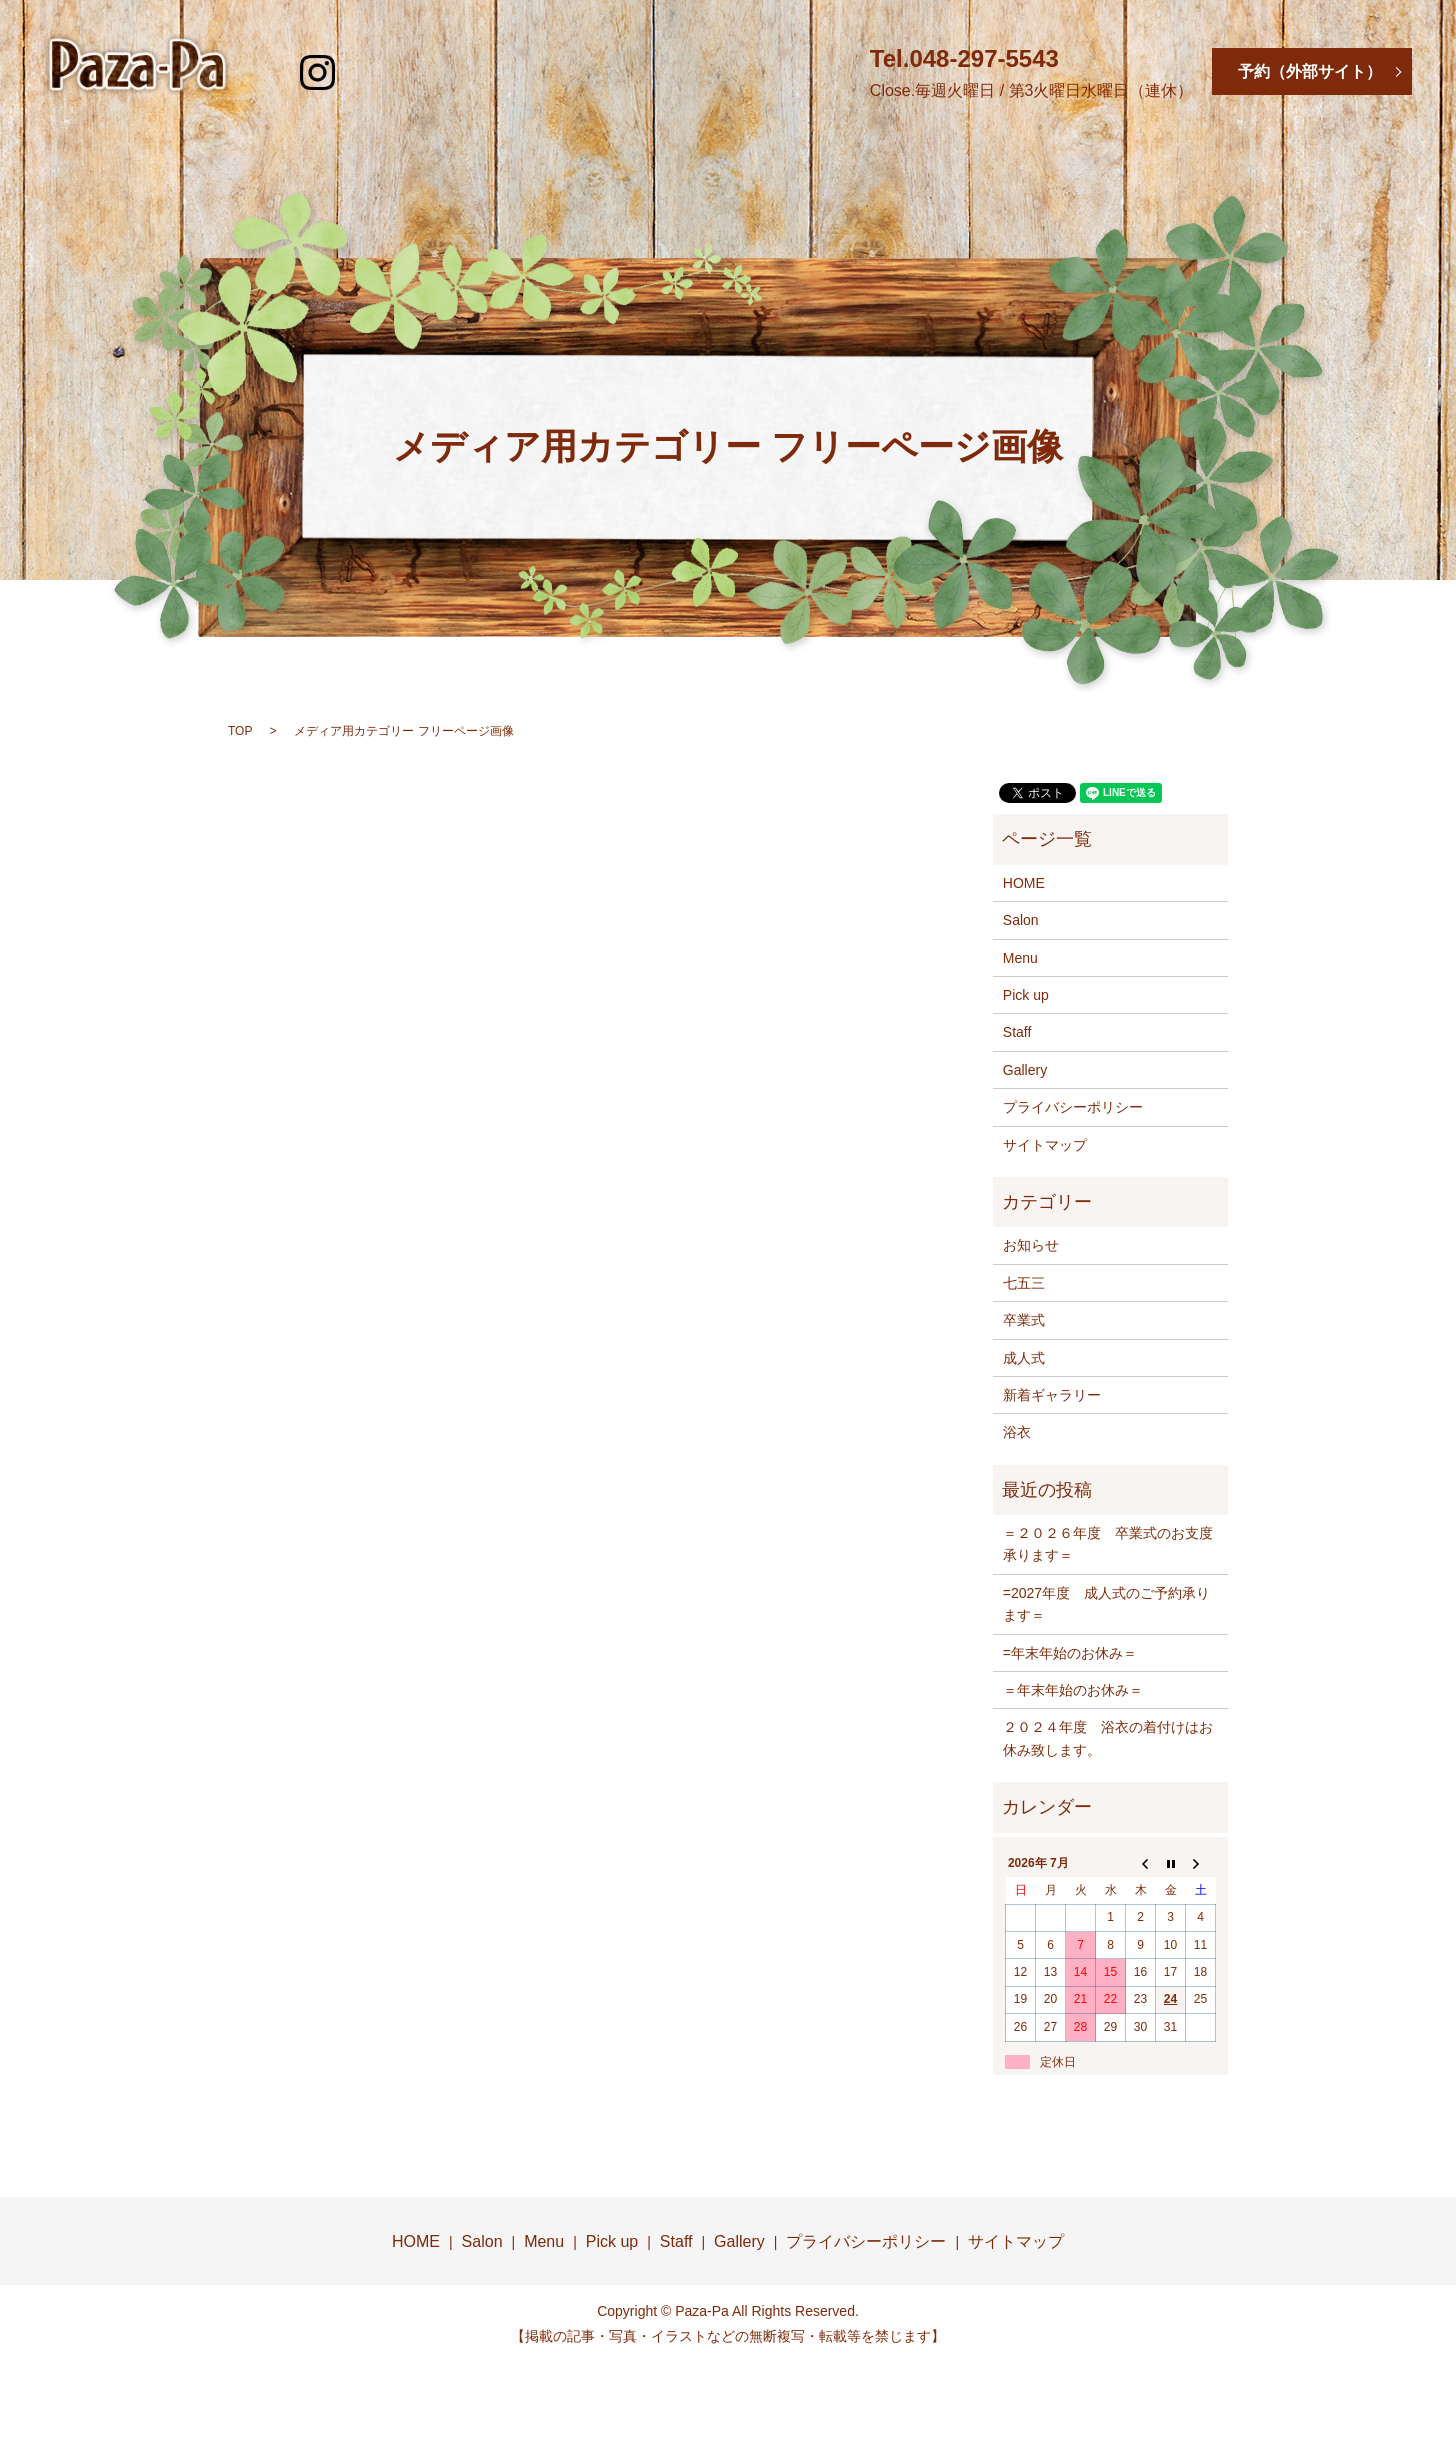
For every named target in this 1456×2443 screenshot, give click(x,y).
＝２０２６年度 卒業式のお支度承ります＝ (1108, 1544)
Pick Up (800, 162)
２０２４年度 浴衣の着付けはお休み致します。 (1108, 1738)
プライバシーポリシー (1073, 1107)
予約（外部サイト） (1310, 71)
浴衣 (1017, 1432)
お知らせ (1031, 1245)
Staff (963, 162)
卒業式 (1024, 1320)
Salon (481, 162)
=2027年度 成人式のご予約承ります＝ (1106, 1604)
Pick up (1026, 995)
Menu (638, 162)
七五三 (1024, 1283)
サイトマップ (1045, 1145)
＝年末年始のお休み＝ (1073, 1690)
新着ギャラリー (1052, 1395)
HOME (325, 162)
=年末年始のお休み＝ (1070, 1653)
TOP (240, 731)
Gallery (1125, 162)
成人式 (1024, 1358)
